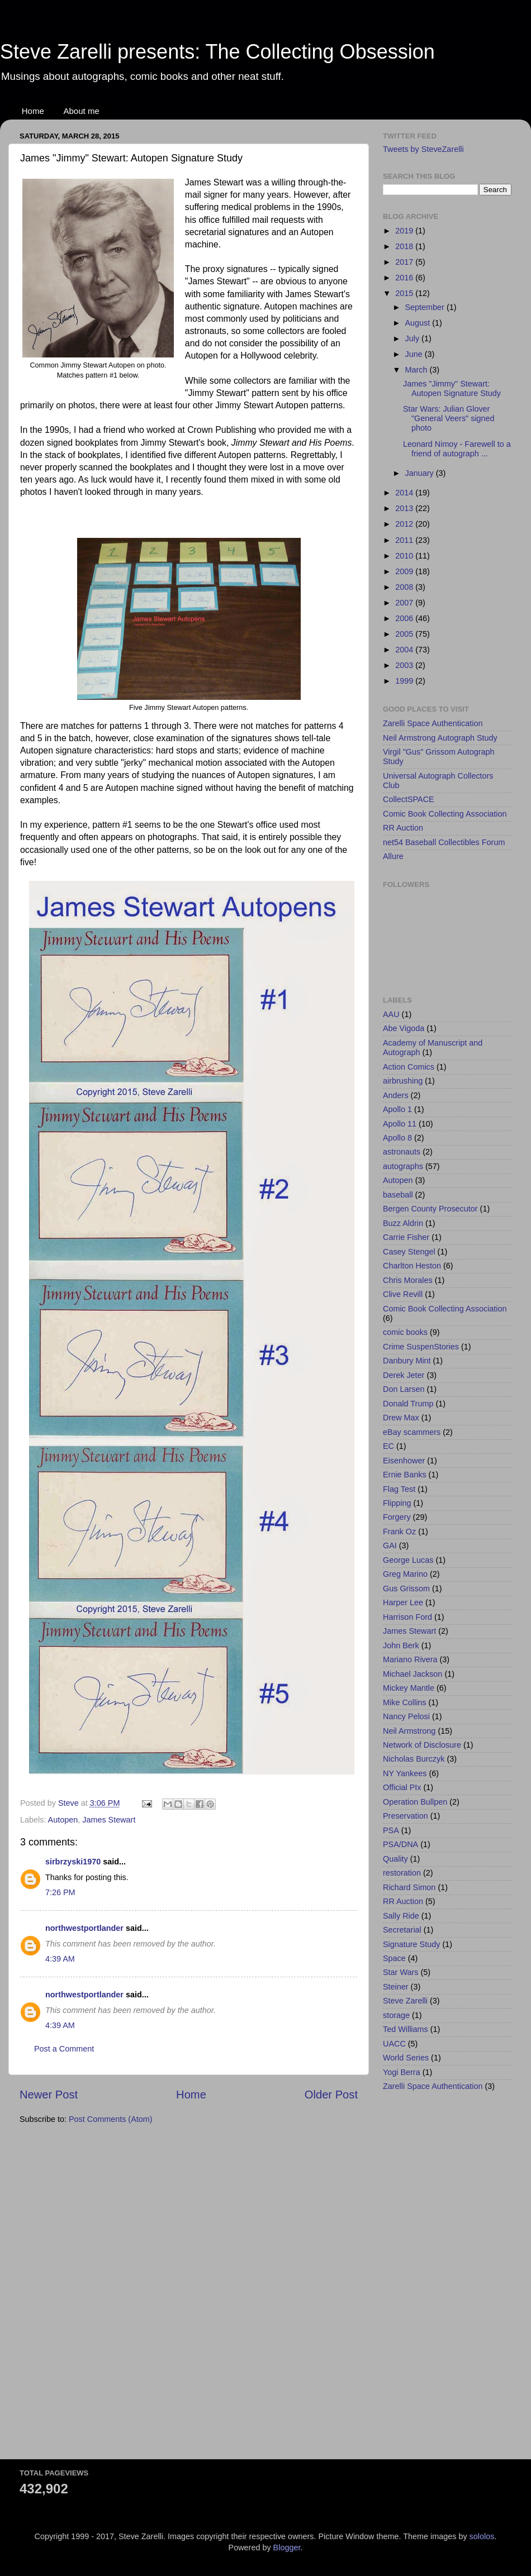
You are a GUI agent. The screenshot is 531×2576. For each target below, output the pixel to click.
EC (388, 1446)
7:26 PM (60, 1892)
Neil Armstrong (409, 1730)
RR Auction (403, 827)
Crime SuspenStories (421, 1346)
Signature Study (411, 1944)
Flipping (397, 1503)
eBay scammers (411, 1432)
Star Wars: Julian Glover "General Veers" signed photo (449, 418)
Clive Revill (403, 1294)
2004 (405, 649)
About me (81, 111)
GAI (390, 1545)
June (415, 354)
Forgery (397, 1517)
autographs (403, 1166)
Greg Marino (405, 1574)
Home (33, 111)
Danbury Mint (407, 1360)
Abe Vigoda (403, 1028)
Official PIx (402, 1787)
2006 (405, 618)
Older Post (331, 2094)
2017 (405, 261)
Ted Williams (405, 2029)
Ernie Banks (404, 1474)
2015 (405, 293)
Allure (393, 856)
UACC (394, 2043)
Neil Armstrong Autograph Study (440, 737)
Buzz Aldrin (403, 1223)
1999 (405, 680)
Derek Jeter (403, 1375)
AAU (391, 1014)
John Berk (401, 1645)
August (419, 322)
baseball (398, 1194)
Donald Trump (408, 1403)
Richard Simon (409, 1887)
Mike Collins (404, 1702)
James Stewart (108, 1819)
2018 (405, 246)
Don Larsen (403, 1389)
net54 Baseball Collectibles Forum (444, 842)
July (413, 338)
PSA (391, 1830)
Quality (395, 1858)
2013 (405, 508)
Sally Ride (401, 1915)
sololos (482, 2536)
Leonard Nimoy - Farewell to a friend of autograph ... (457, 449)
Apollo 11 (399, 1123)
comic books (405, 1332)
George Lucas (408, 1560)
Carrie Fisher (406, 1237)
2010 (405, 555)
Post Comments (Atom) (111, 2119)
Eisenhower (404, 1460)
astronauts (401, 1151)
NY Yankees (404, 1773)
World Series (406, 2057)
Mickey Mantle (408, 1687)
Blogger (287, 2547)
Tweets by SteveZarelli (423, 149)
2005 (405, 633)
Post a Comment (64, 2048)
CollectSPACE (408, 799)
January (420, 473)
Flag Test (399, 1489)
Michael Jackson (412, 1673)
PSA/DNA (400, 1844)
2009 (405, 571)
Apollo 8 (397, 1137)
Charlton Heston (412, 1265)
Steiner (396, 1986)
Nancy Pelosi (406, 1716)
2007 (405, 602)
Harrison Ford (407, 1617)
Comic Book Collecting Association (445, 813)
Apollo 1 (397, 1109)
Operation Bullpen (415, 1801)
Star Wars (400, 1972)
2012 (405, 523)
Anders (396, 1095)
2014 (405, 492)
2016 (405, 277)
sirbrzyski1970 (73, 1861)
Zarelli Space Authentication (432, 723)
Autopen (63, 1819)
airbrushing (403, 1080)
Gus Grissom (406, 1588)
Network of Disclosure (422, 1744)
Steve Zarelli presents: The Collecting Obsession (217, 51)
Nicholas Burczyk (413, 1758)
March (417, 369)
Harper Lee (403, 1602)
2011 (405, 540)
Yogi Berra (401, 2072)
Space (394, 1958)
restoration (402, 1872)
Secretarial (402, 1929)
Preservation (405, 1815)
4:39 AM (60, 1958)
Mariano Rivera (410, 1659)
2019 (405, 230)
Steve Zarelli (405, 2000)
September (426, 307)
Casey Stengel (409, 1251)
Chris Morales (408, 1280)
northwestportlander (84, 1928)
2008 (405, 587)
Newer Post (49, 2094)
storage (396, 2015)
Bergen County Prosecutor (430, 1208)
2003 (405, 665)
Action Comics (408, 1066)
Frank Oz (399, 1531)
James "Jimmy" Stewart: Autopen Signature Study (452, 388)
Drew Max (401, 1417)
